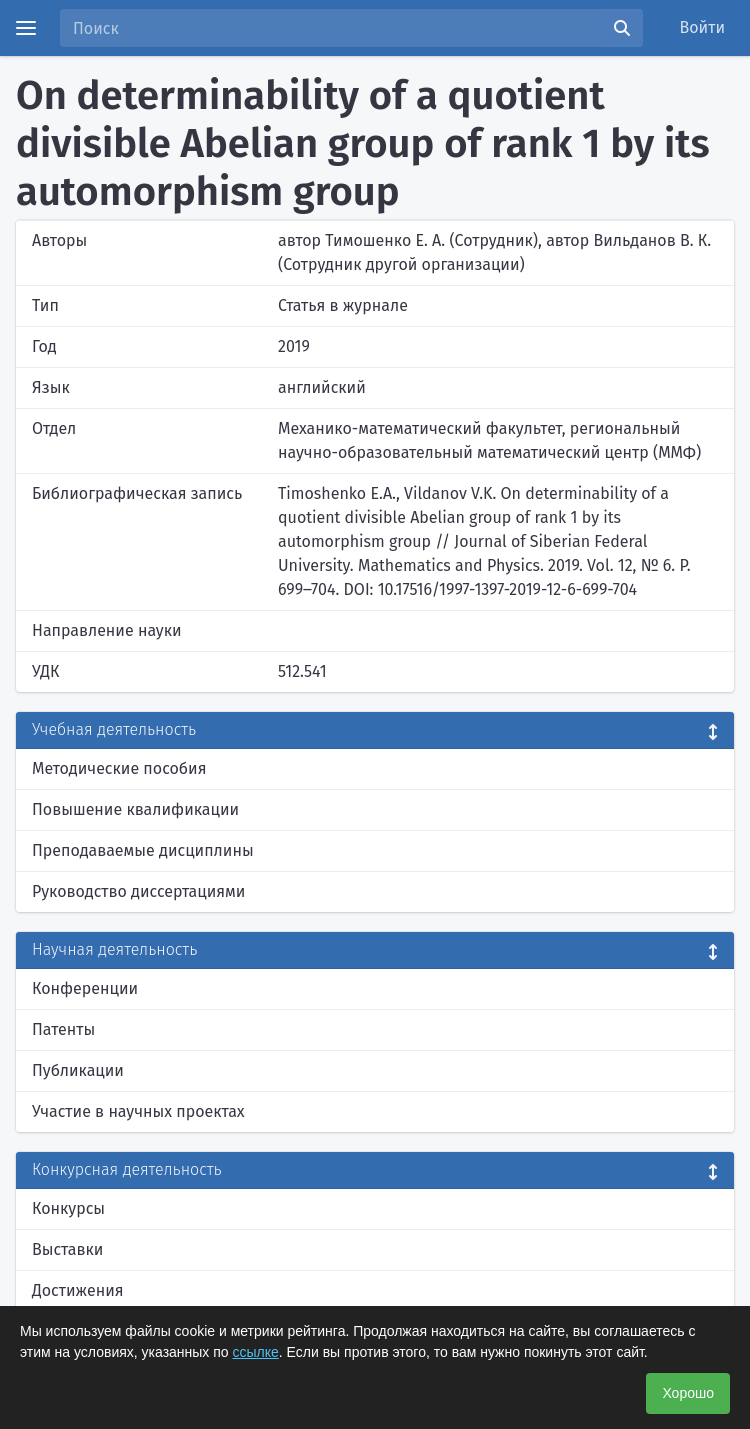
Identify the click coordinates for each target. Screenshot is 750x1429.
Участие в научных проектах (138, 1111)
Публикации (78, 1070)
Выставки (67, 1249)
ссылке (256, 1352)
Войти (703, 27)
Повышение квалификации (135, 809)
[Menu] (26, 28)
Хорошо (688, 1393)
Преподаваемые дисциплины (143, 850)
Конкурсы (68, 1208)
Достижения (78, 1290)
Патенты (63, 1029)
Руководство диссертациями (138, 891)
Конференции (85, 988)
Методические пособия (119, 768)
